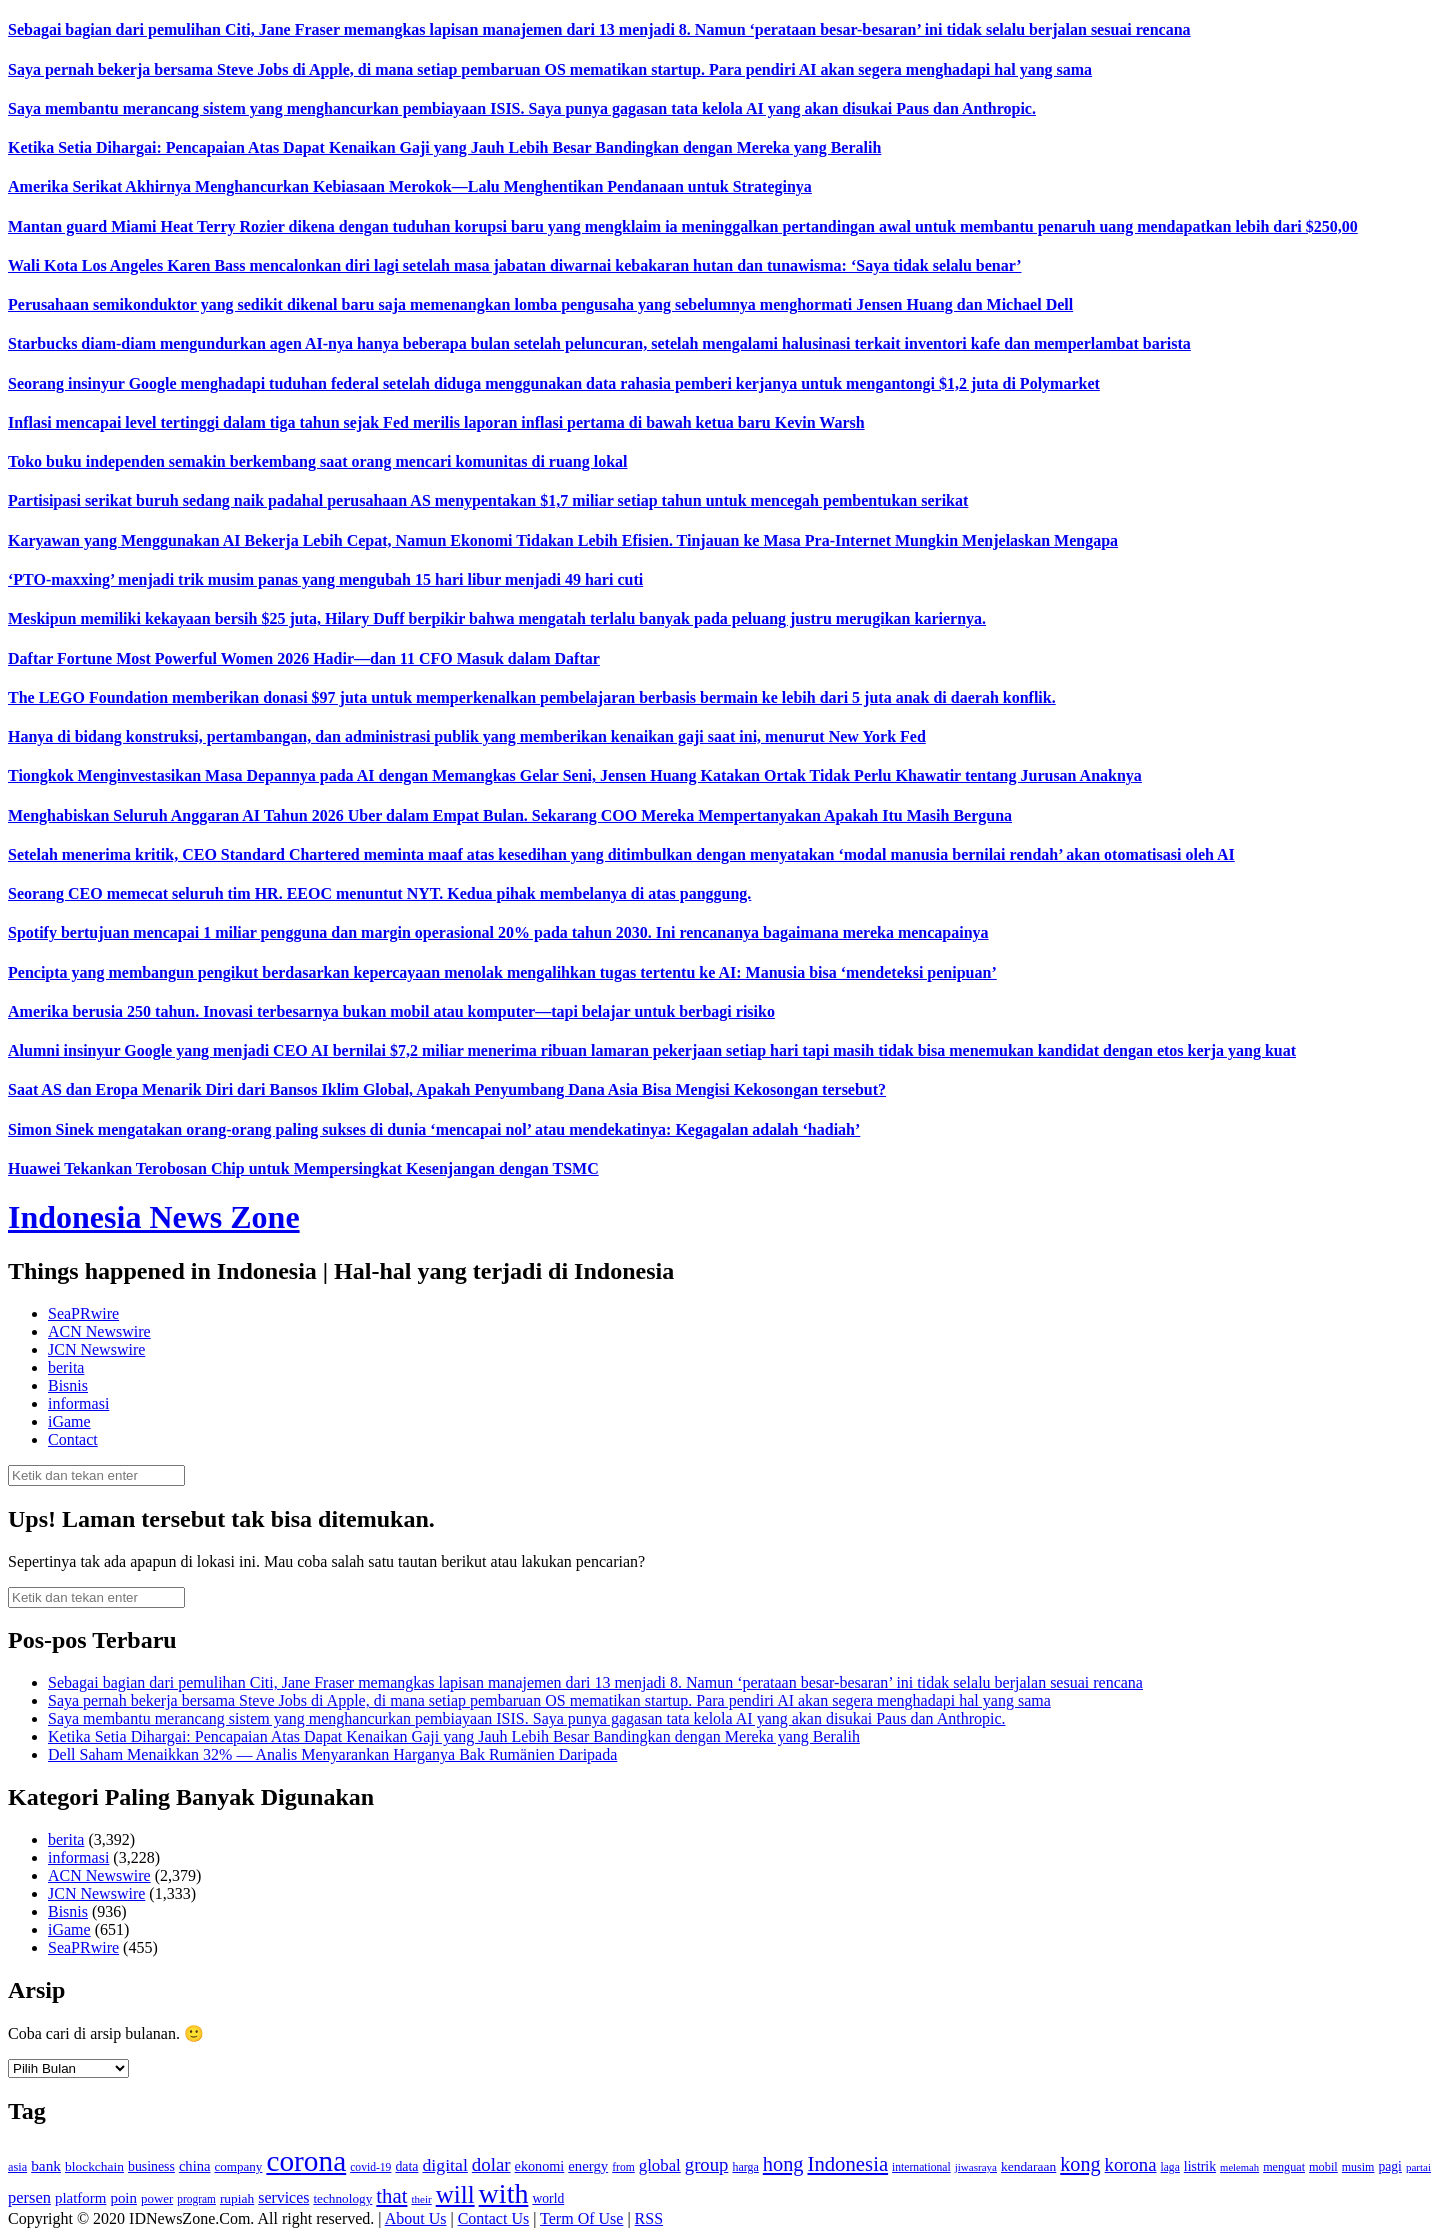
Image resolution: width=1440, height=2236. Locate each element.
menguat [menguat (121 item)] (1284, 2167)
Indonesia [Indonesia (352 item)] (847, 2164)
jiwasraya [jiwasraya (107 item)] (976, 2167)
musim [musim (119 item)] (1358, 2167)
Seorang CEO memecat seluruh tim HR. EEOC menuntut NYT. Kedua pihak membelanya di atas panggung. (379, 893)
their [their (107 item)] (421, 2199)
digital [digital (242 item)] (444, 2165)
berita (66, 1367)
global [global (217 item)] (660, 2165)
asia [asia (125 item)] (17, 2167)
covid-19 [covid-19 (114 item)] (370, 2167)
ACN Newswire (99, 1331)
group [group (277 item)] (707, 2164)
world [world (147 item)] (548, 2198)
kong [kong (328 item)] (1080, 2164)
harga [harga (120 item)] (745, 2167)
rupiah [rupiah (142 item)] (237, 2198)
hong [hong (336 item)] (783, 2164)
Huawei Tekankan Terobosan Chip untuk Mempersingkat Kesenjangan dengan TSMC (303, 1168)
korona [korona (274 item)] (1131, 2164)
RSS (649, 2218)
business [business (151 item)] (151, 2166)
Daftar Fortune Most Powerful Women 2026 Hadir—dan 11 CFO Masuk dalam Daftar (304, 658)
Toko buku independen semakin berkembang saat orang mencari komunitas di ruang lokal (318, 461)
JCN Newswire (96, 1349)
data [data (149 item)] (406, 2166)
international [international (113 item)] (921, 2167)
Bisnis (68, 1385)
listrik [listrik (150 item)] (1200, 2166)
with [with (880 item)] (504, 2193)
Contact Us (494, 2218)
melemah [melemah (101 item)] (1239, 2167)
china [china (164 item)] (195, 2166)
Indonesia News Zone (154, 1217)
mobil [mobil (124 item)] (1323, 2167)
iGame (69, 1421)
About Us (416, 2218)
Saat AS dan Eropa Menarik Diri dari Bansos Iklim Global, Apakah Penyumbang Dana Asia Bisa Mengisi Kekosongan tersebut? (447, 1089)
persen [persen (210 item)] (29, 2197)
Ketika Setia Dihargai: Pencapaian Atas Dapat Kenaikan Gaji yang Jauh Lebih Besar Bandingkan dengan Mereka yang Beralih (444, 147)
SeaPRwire (83, 1313)
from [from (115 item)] (623, 2167)
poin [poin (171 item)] (123, 2198)
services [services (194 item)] (283, 2197)
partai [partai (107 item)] (1418, 2167)
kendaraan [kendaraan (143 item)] (1028, 2166)
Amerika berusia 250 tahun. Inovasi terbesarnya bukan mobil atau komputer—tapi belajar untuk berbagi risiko (391, 1011)
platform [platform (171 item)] (81, 2198)
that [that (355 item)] (391, 2196)
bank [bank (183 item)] (46, 2165)
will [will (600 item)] (455, 2194)
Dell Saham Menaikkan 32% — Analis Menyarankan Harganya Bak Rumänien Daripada (332, 1754)
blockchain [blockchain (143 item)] (94, 2166)
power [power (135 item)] (157, 2199)
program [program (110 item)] (196, 2199)
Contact (73, 1439)
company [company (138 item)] (238, 2166)
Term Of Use (581, 2218)
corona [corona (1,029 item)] (306, 2161)
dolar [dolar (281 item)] (491, 2164)
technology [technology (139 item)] (342, 2198)
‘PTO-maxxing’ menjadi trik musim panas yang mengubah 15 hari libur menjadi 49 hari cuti (325, 579)
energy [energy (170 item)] (588, 2166)
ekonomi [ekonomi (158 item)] (540, 2166)
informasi (78, 1403)
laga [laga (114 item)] (1170, 2167)
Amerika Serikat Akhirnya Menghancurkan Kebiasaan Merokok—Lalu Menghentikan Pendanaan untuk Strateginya (410, 186)
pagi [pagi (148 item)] (1390, 2166)
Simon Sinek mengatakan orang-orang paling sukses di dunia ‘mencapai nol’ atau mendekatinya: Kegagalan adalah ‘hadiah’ (434, 1129)
